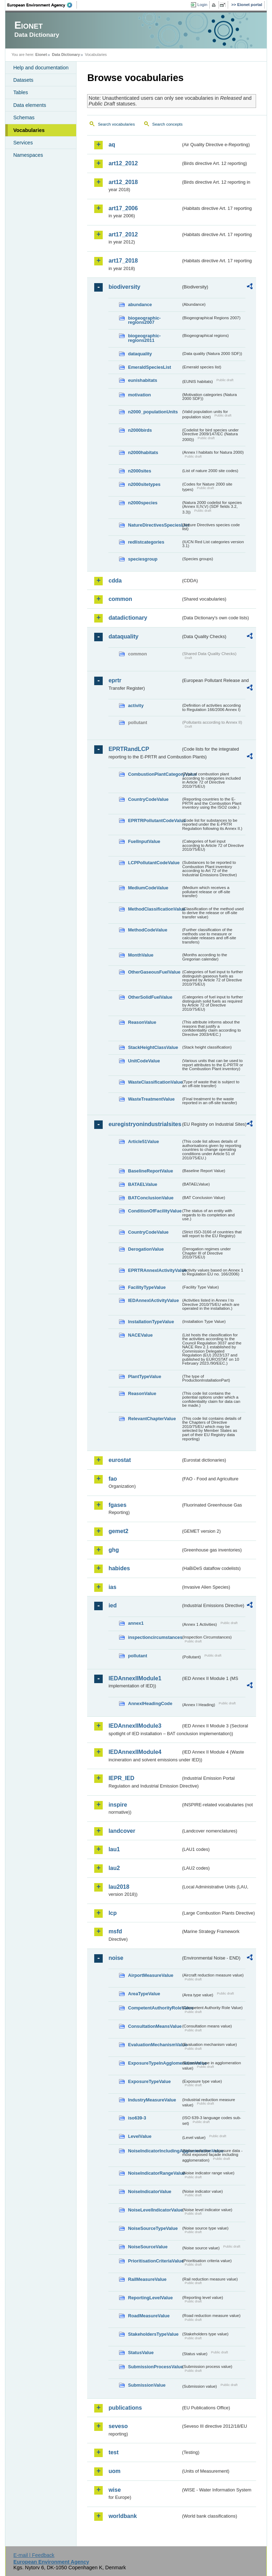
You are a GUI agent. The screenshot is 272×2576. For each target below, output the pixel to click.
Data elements (29, 105)
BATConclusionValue (150, 1197)
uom (114, 2471)
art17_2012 (123, 234)
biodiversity (124, 287)
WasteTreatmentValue (151, 1099)
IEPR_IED (121, 1778)
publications (125, 2408)
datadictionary (127, 618)
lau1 (114, 1849)
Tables (20, 92)
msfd (115, 1931)
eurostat (119, 1460)
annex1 (135, 1623)
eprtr (114, 680)
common (120, 599)
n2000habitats (143, 452)
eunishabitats (142, 380)
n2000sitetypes (144, 484)
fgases (117, 1505)
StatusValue (141, 2352)
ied (112, 1605)
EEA (42, 4)
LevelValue (139, 2136)
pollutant (137, 1655)
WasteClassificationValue (154, 1082)
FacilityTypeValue (146, 1287)
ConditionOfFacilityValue (154, 1211)
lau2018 (118, 1887)
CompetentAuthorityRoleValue (154, 2007)
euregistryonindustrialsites (144, 1124)
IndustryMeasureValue (152, 2099)
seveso (118, 2426)
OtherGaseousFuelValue (154, 972)
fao (112, 1479)
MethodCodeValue (147, 930)
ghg (113, 1550)
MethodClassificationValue (154, 909)
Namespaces (28, 155)
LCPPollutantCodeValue (154, 862)
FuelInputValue (144, 841)
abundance (140, 304)
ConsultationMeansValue (154, 2026)
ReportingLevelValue (150, 2297)
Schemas (23, 117)
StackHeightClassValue (153, 1047)
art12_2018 (123, 182)
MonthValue (140, 955)
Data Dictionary (66, 54)
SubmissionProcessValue (154, 2366)
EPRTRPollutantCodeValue (154, 820)
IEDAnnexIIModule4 (134, 1752)
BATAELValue (142, 1184)
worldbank (122, 2516)
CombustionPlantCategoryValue (154, 774)
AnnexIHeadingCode (150, 1703)
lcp (112, 1913)
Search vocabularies (116, 124)
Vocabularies (29, 130)
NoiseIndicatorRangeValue (154, 2173)
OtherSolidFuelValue (150, 997)
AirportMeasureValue (150, 1975)
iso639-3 (137, 2118)
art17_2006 (123, 208)
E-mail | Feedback (34, 2555)
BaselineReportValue (150, 1171)
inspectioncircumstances (154, 1637)
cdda (114, 581)
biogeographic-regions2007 (144, 320)
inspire (117, 1805)
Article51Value (143, 1141)
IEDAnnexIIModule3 (134, 1726)
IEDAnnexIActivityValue (153, 1300)
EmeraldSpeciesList (149, 367)
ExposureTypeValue (149, 2081)
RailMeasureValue (147, 2279)
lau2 (114, 1868)
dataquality (140, 353)
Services (23, 142)
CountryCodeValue (148, 799)
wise (114, 2490)
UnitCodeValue (144, 1060)
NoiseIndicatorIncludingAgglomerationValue (154, 2150)
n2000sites (139, 471)
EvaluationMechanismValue (154, 2044)
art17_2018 (123, 261)
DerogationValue (146, 1249)
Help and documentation (40, 67)
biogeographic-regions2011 (144, 338)
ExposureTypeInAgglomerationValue (154, 2063)
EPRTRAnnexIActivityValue (154, 1270)
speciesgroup (142, 559)
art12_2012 (123, 163)
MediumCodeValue (148, 887)
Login (202, 4)
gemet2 (118, 1531)
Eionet (41, 54)
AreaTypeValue (144, 1993)
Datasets (23, 80)
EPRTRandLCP (128, 749)
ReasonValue (142, 1022)
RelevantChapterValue (152, 1418)
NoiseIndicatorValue (149, 2191)
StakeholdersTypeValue (153, 2334)
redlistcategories (146, 542)
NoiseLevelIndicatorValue (154, 2210)
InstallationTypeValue (151, 1321)
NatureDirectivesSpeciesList (154, 525)
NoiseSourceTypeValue (153, 2228)
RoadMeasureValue (148, 2315)
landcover (121, 1831)
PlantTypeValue (144, 1376)
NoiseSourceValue (148, 2246)
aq (111, 145)
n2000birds (140, 430)
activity (135, 705)
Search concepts (167, 124)
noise (115, 1958)
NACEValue (140, 1335)
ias (112, 1587)
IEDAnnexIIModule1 (134, 1678)
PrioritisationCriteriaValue (154, 2261)
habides (119, 1568)
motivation (139, 394)
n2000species (142, 502)
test (113, 2452)
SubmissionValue (146, 2385)
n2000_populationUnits (153, 411)
